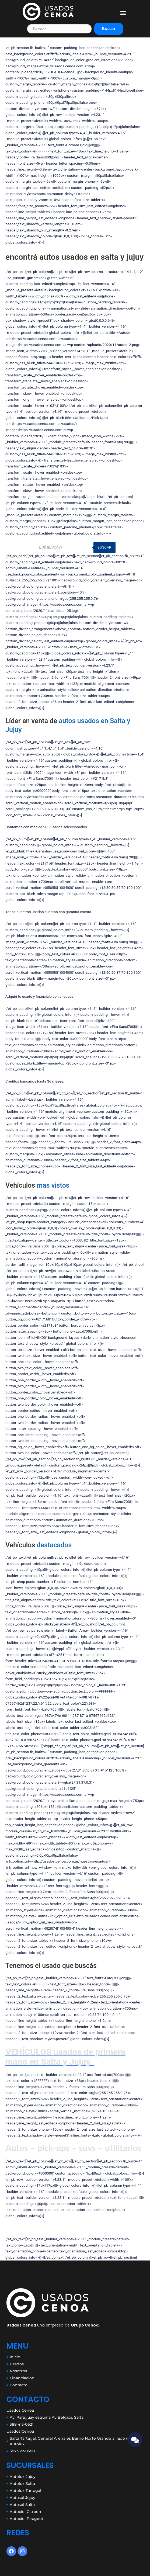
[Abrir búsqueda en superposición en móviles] (75, 547)
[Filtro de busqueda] (59, 29)
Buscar (109, 28)
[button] (122, 12)
